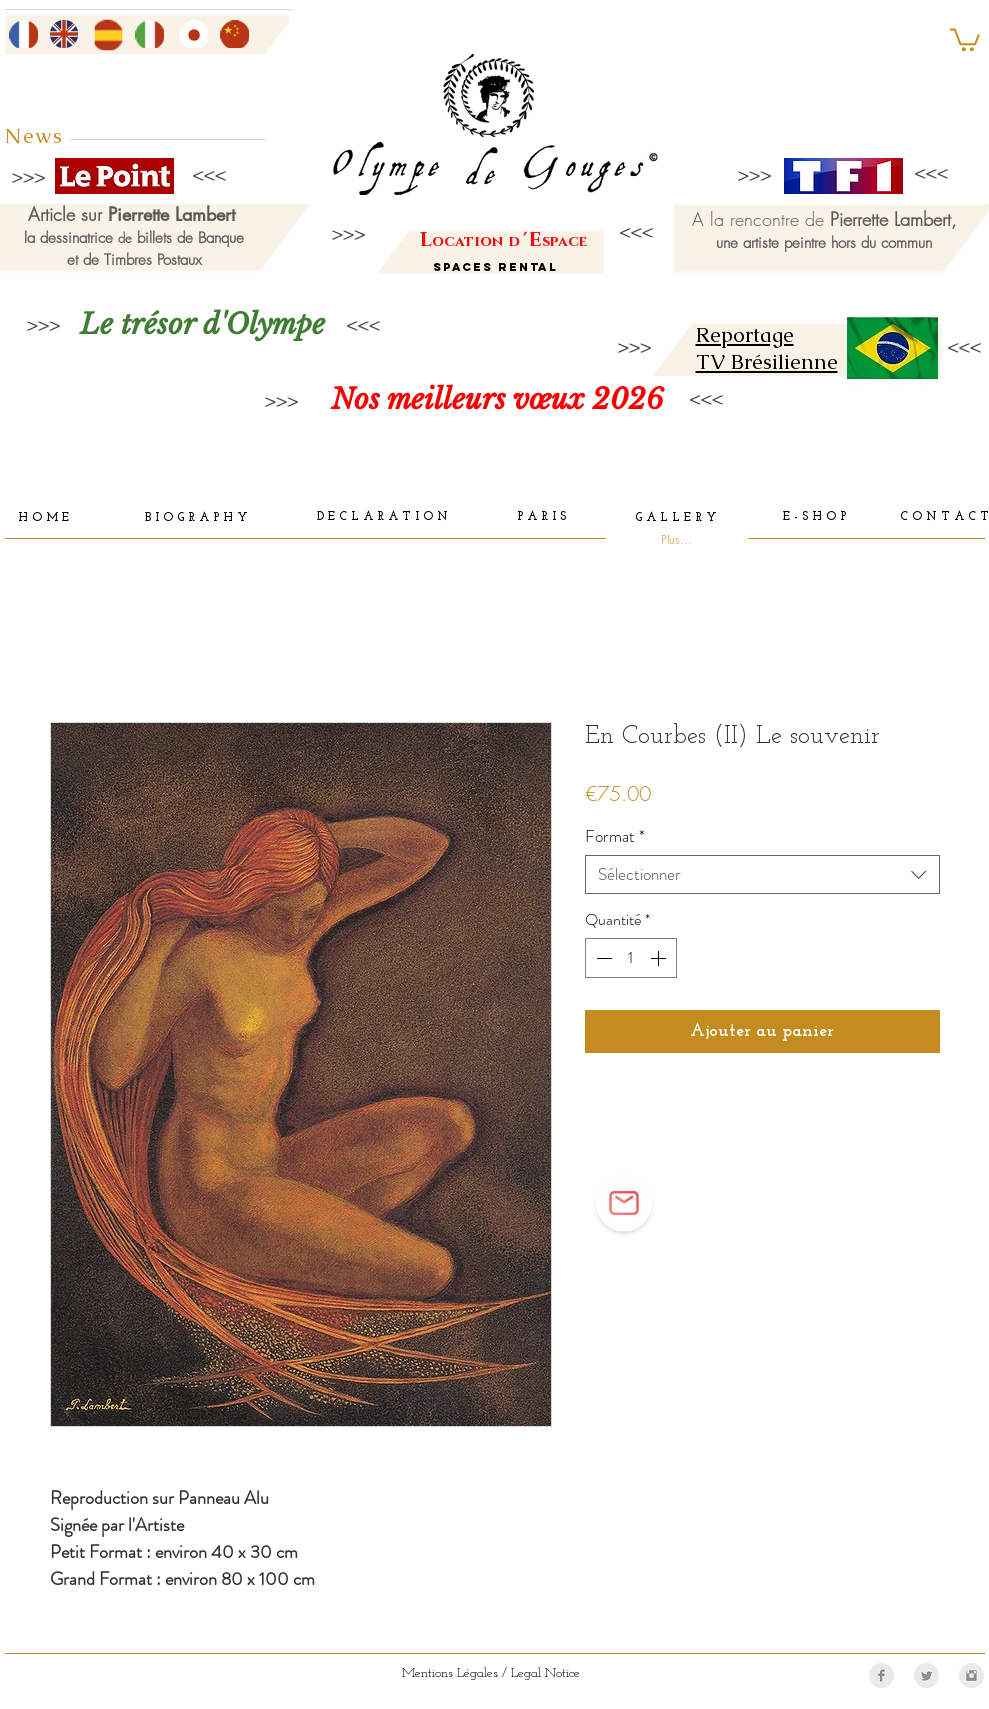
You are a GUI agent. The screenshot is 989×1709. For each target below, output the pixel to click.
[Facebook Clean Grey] (881, 1675)
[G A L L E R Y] (676, 518)
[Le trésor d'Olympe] (203, 324)
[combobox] (762, 874)
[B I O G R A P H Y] (196, 519)
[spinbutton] (631, 958)
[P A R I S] (541, 518)
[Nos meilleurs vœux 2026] (497, 399)
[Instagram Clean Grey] (971, 1675)
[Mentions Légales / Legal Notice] (491, 1673)
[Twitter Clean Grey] (926, 1675)
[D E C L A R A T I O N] (382, 518)
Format (615, 836)
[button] (965, 38)
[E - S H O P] (815, 518)
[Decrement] (602, 958)
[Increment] (660, 958)
